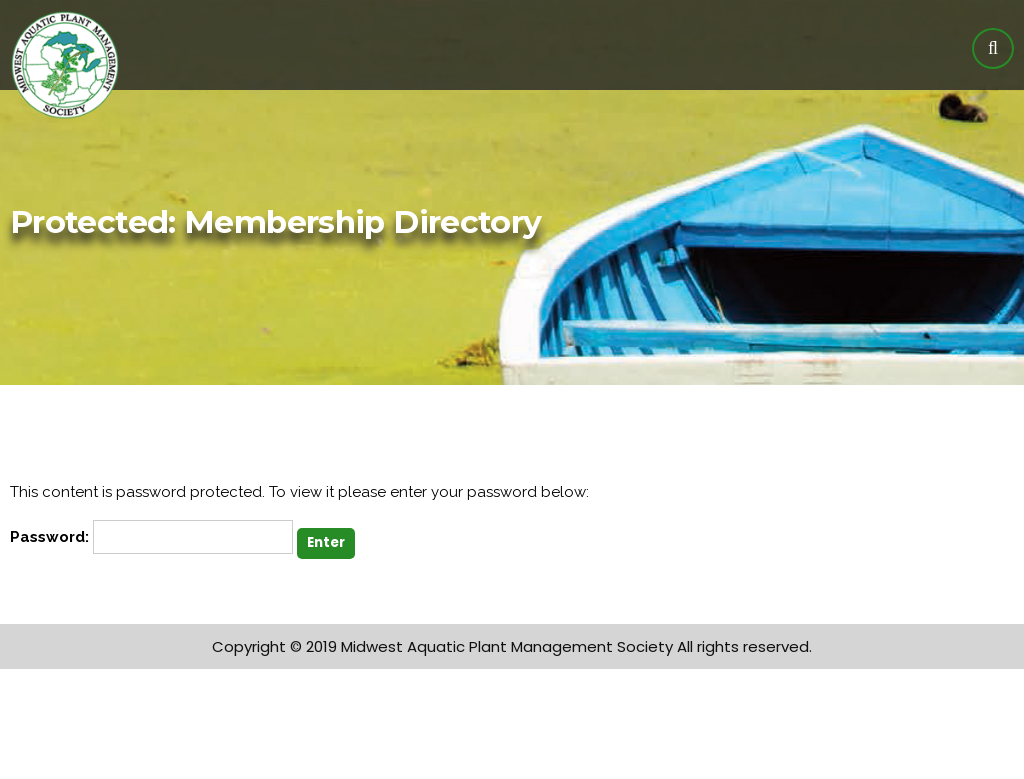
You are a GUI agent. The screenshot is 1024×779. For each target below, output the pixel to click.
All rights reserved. (744, 646)
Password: (151, 537)
